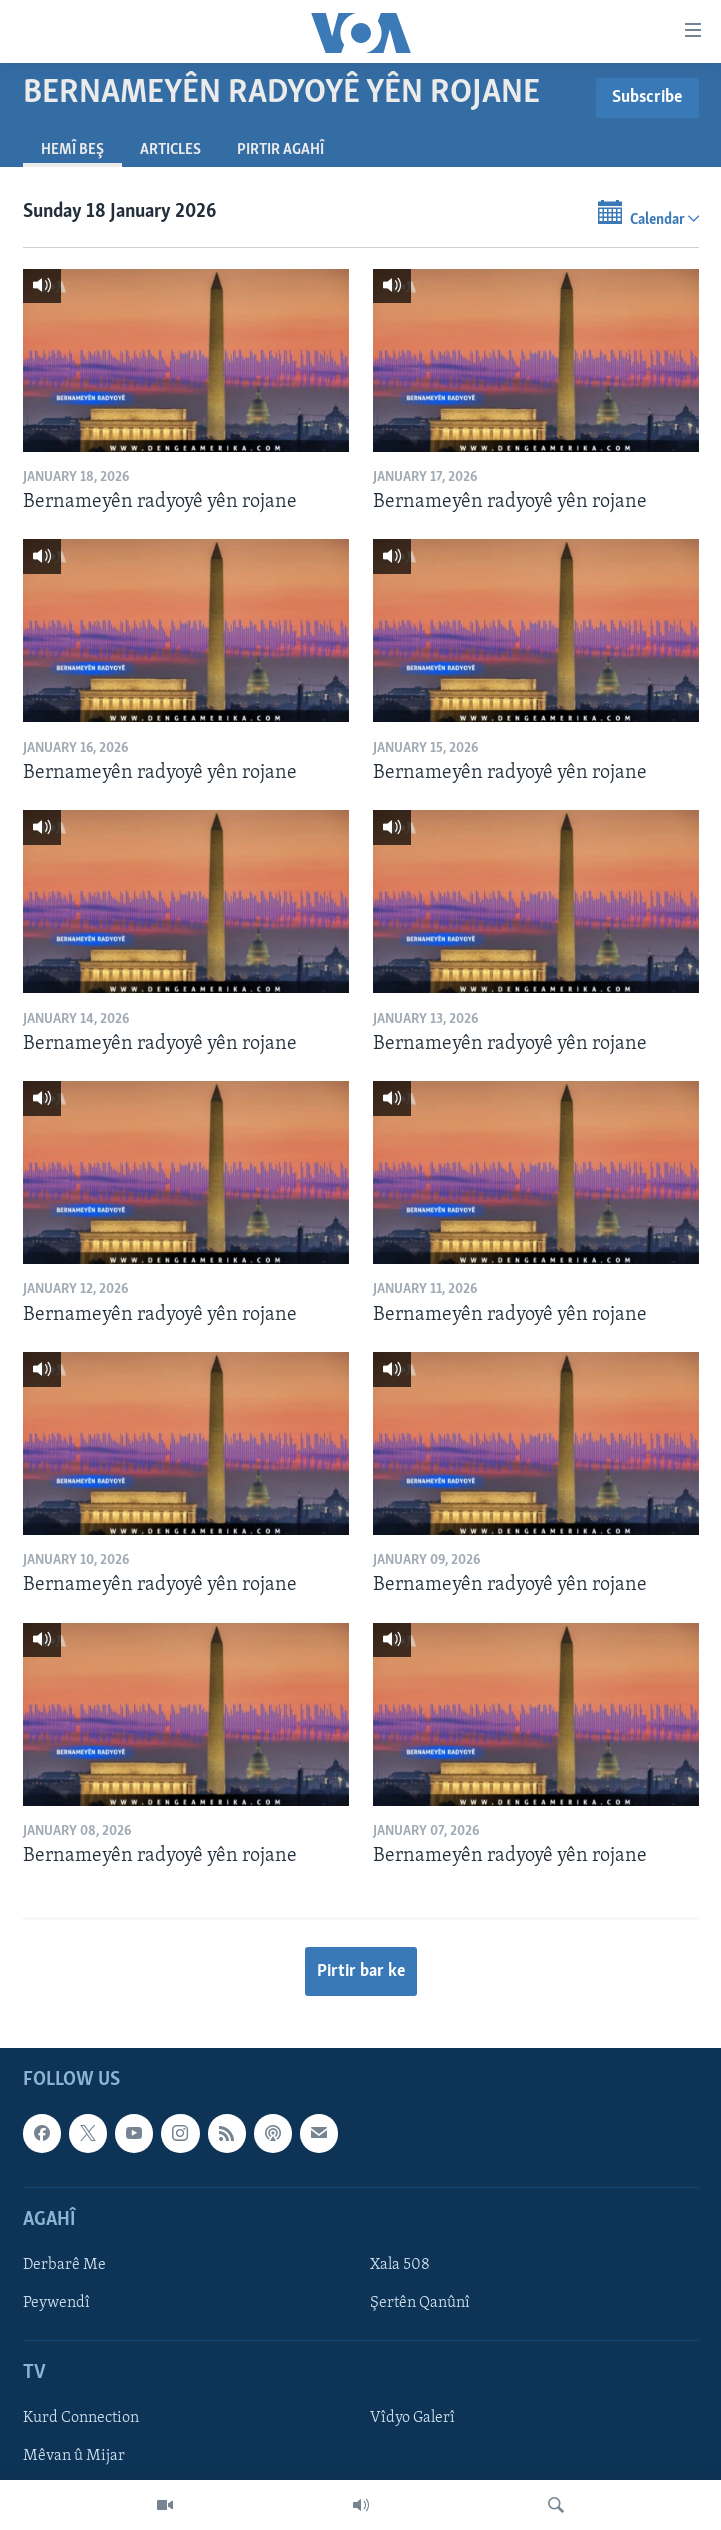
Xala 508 (400, 2265)
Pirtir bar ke (361, 1971)
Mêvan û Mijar (74, 2457)
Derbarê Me (64, 2265)
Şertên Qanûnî (420, 2303)
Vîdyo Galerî (412, 2419)
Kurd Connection (81, 2419)
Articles (170, 150)
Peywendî (56, 2303)
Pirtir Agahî (280, 150)
